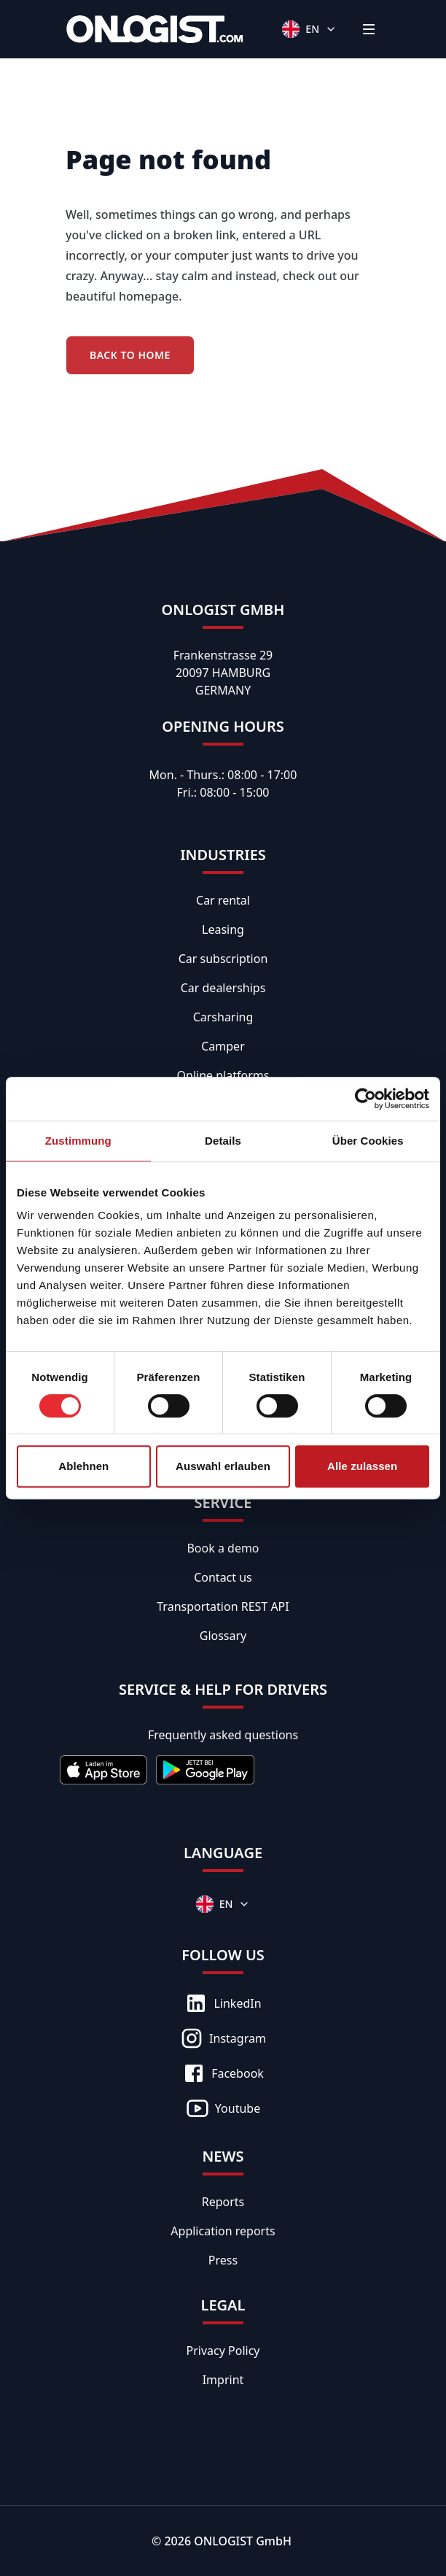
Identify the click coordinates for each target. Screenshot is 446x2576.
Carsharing (223, 1017)
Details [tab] (223, 1140)
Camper (223, 1046)
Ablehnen (83, 1466)
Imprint (223, 2380)
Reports (223, 2202)
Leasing (223, 929)
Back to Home (130, 355)
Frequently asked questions (223, 1735)
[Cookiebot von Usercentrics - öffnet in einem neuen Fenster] (365, 1099)
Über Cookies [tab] (368, 1140)
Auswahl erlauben (223, 1466)
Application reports (223, 2231)
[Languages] (309, 29)
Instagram (223, 2038)
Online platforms (223, 1075)
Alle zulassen (362, 1466)
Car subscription (223, 959)
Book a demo (223, 1548)
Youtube (223, 2108)
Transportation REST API (223, 1606)
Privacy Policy (223, 2351)
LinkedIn (222, 2003)
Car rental (223, 900)
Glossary (223, 1636)
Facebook (223, 2073)
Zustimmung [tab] (78, 1140)
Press (223, 2260)
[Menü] (369, 29)
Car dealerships (223, 988)
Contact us (223, 1577)
